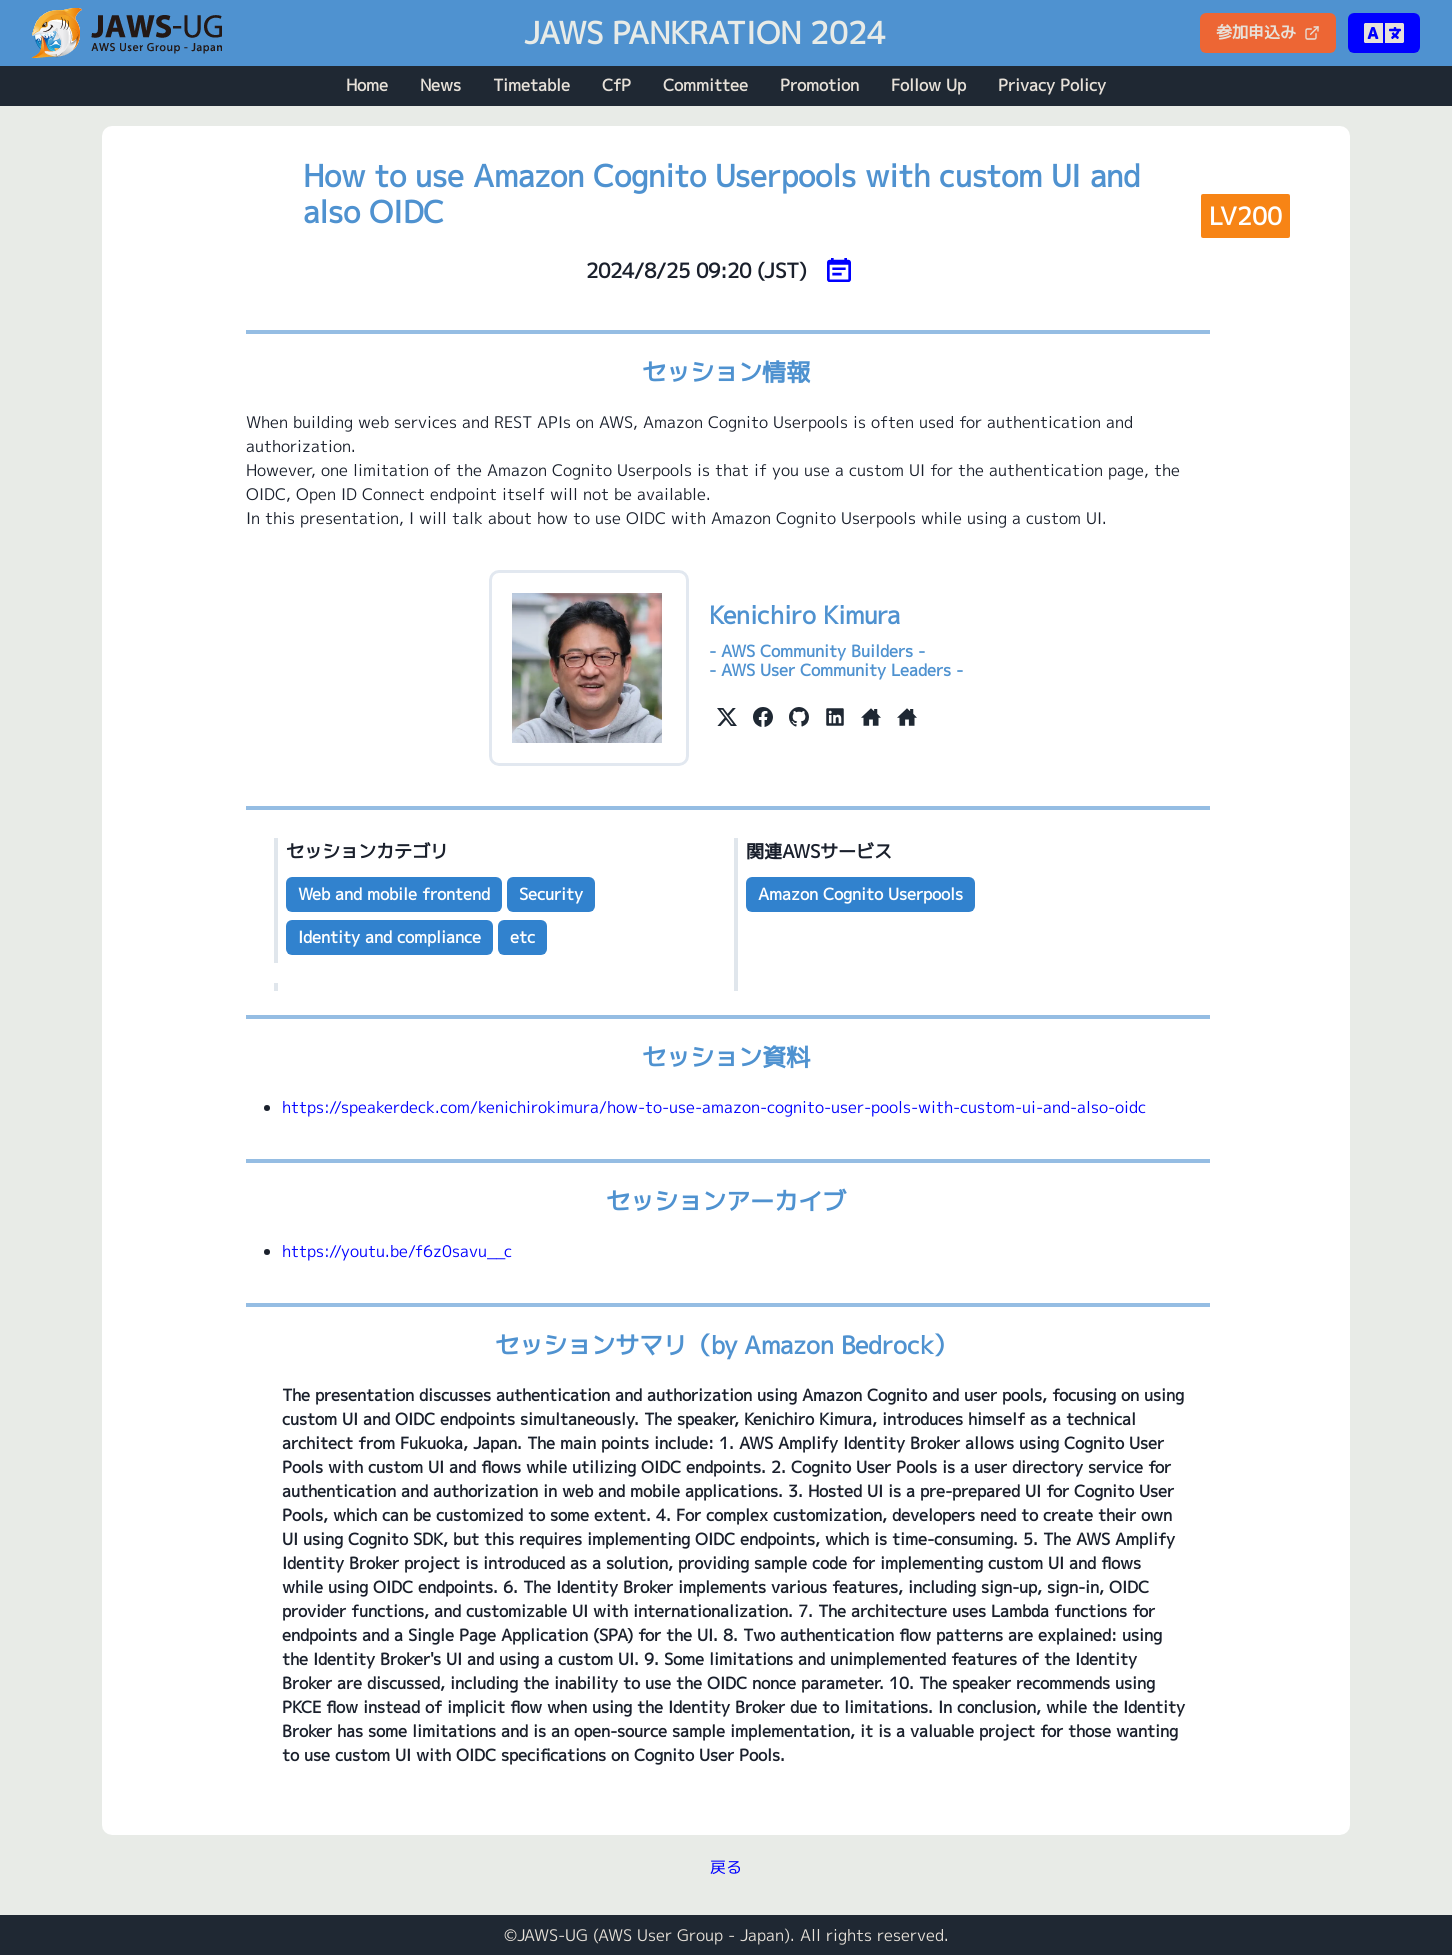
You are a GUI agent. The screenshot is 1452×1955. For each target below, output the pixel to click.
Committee (705, 85)
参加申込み (1268, 32)
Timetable (531, 85)
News (440, 85)
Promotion (819, 85)
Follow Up (928, 85)
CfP (616, 85)
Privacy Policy (1052, 85)
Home (367, 85)
